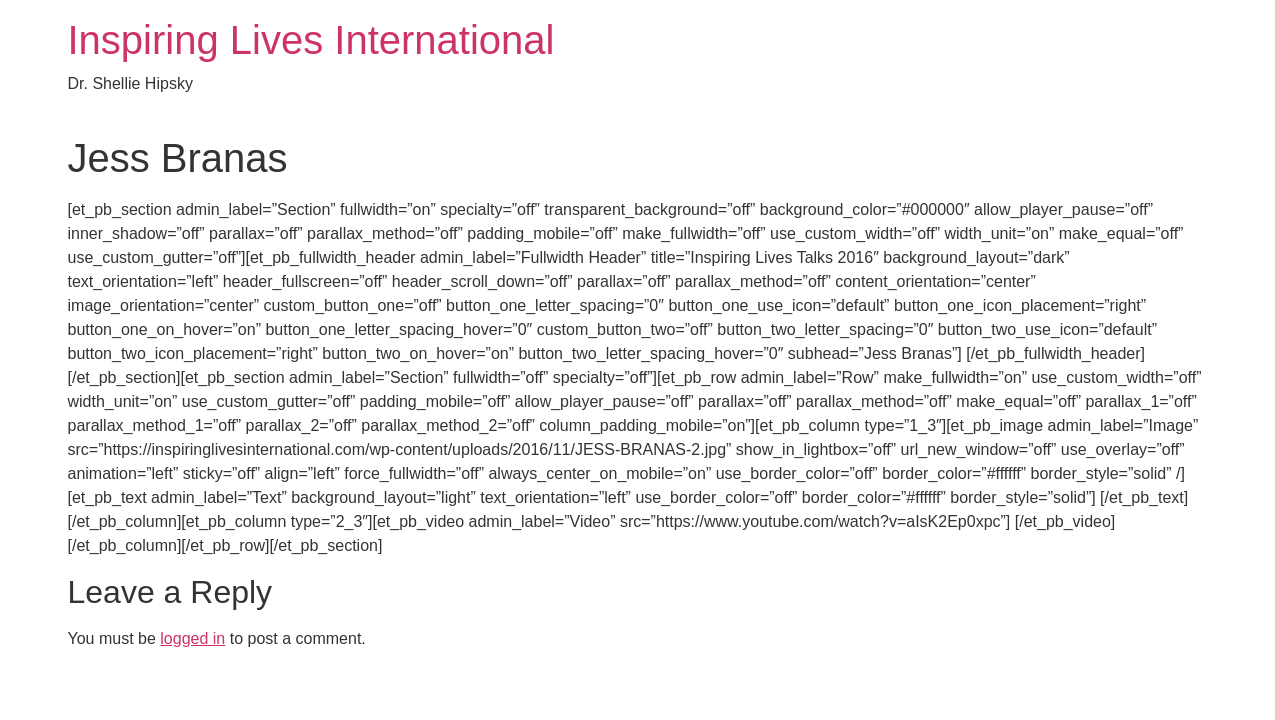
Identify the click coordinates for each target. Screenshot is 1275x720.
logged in (192, 638)
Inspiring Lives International (311, 40)
